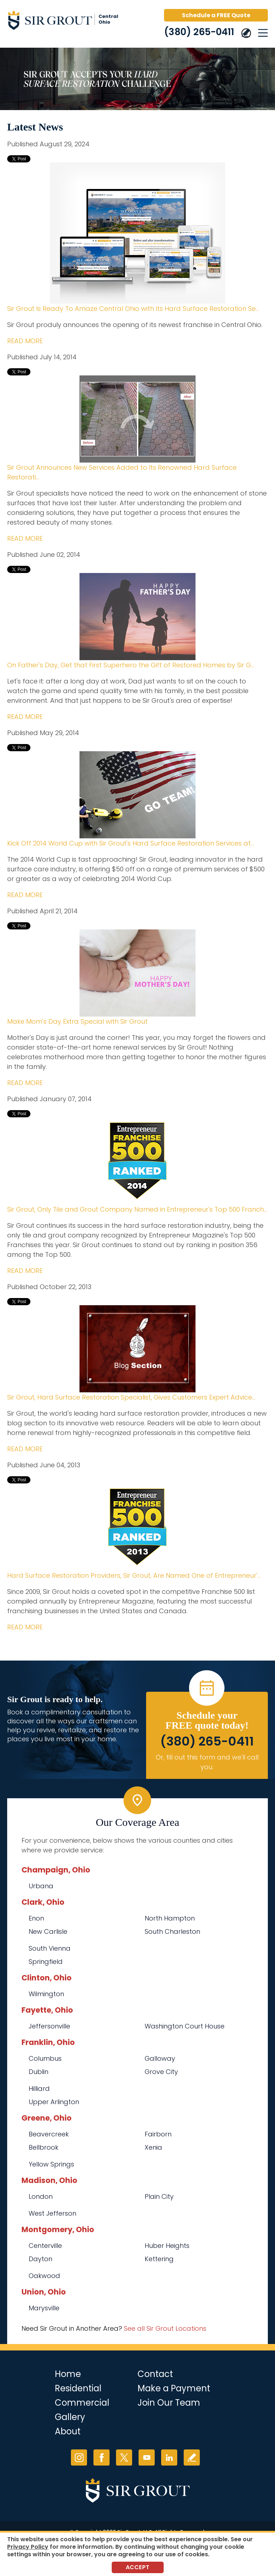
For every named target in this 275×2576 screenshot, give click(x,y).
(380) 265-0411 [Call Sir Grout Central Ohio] (199, 31)
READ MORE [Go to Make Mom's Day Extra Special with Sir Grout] (25, 1082)
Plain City (159, 2196)
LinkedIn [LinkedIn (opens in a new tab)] (169, 2457)
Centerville (45, 2245)
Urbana (41, 1885)
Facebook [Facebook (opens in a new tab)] (101, 2457)
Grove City (161, 2071)
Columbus (45, 2058)
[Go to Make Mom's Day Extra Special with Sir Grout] (137, 973)
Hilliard (39, 2088)
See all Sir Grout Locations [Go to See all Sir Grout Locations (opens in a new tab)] (165, 2328)
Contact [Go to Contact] (155, 2374)
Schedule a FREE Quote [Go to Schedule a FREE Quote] (216, 15)
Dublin (38, 2071)
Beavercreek (49, 2134)
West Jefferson (52, 2213)
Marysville (44, 2307)
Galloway (160, 2058)
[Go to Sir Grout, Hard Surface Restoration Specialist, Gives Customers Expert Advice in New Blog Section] (137, 1348)
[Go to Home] (68, 21)
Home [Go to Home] (68, 2374)
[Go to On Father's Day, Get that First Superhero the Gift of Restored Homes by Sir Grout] (137, 616)
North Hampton (170, 1918)
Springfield (46, 1961)
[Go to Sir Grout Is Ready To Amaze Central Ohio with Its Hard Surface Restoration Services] (137, 233)
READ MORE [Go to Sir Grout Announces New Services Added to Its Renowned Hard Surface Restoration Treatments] (25, 538)
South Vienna (50, 1948)
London (41, 2196)
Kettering (159, 2258)
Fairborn (158, 2134)
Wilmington (46, 1993)
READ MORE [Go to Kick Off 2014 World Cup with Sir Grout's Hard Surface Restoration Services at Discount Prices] (25, 894)
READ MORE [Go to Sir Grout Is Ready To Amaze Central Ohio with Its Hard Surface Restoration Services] (25, 340)
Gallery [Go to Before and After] (70, 2417)
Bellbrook (43, 2147)
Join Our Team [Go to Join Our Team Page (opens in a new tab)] (169, 2403)
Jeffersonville (49, 2026)
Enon (36, 1918)
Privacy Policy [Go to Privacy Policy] (27, 2547)
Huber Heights (167, 2245)
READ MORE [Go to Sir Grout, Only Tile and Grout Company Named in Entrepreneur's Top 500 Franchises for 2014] (25, 1270)
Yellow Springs (51, 2164)
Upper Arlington (54, 2101)
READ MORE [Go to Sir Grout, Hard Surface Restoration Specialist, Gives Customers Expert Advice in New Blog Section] (25, 1448)
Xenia (153, 2147)
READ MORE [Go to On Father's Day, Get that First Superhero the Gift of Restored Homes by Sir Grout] (25, 716)
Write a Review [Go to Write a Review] (192, 2457)
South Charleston (172, 1931)
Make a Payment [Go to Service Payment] (174, 2388)
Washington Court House (185, 2026)
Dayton (40, 2258)
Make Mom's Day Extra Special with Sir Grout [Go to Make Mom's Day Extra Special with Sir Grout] (77, 1021)
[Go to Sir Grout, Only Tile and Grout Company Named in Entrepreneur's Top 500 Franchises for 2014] (137, 1160)
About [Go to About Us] (68, 2431)
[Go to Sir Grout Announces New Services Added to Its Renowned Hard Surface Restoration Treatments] (137, 419)
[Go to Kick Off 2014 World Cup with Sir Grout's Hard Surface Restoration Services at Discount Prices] (137, 794)
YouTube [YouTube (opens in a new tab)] (147, 2457)
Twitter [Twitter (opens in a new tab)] (124, 2457)
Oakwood (44, 2275)
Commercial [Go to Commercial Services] (82, 2403)
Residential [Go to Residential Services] (78, 2388)
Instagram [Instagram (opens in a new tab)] (79, 2457)
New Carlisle (48, 1931)
